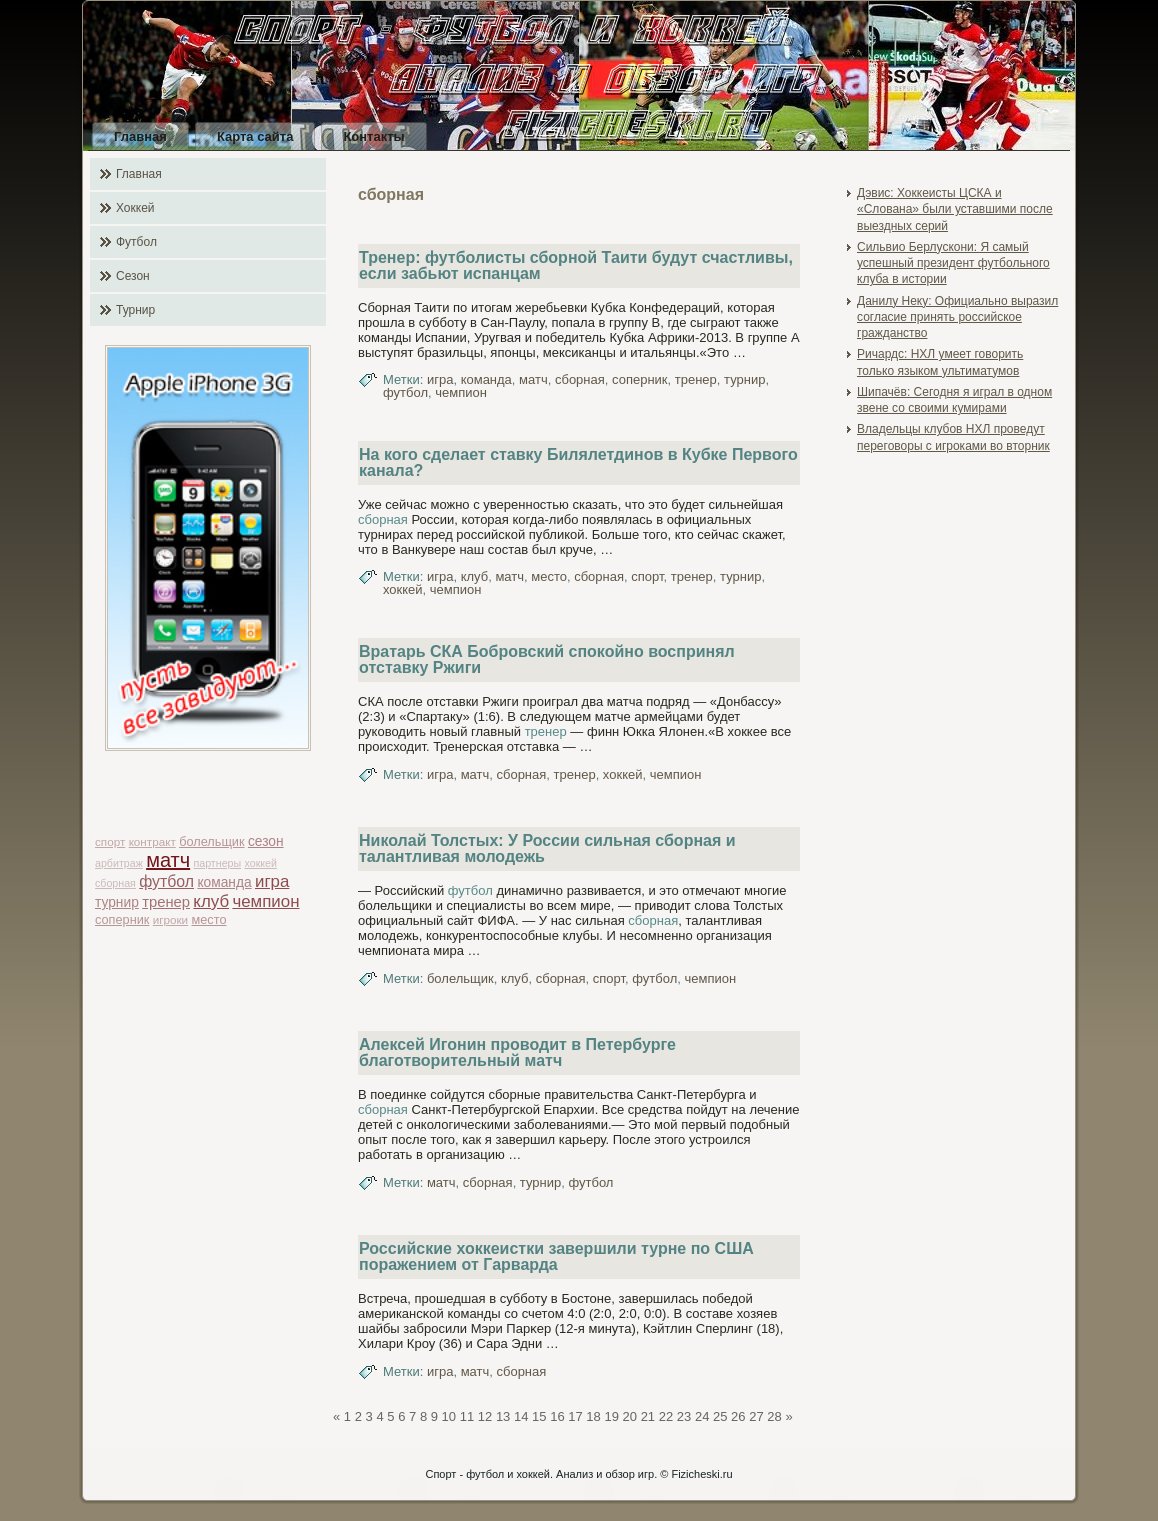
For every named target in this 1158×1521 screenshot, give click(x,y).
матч (168, 860)
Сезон (133, 276)
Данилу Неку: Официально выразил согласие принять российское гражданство (957, 317)
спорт (110, 841)
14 (521, 1416)
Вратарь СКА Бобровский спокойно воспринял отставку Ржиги (547, 659)
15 (539, 1416)
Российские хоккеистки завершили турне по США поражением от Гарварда (556, 1256)
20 (630, 1416)
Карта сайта (255, 136)
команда (224, 882)
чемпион (265, 901)
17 (575, 1416)
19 (611, 1416)
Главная (140, 136)
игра (272, 881)
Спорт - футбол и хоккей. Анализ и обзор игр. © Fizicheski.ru (578, 1474)
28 (774, 1416)
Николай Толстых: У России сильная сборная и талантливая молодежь (547, 848)
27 (756, 1416)
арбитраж (119, 863)
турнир (117, 902)
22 (666, 1416)
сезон (266, 841)
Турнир (135, 310)
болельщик (211, 841)
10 (449, 1416)
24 (702, 1416)
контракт (152, 841)
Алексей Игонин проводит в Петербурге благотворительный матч (517, 1052)
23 (684, 1416)
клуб (211, 901)
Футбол (136, 242)
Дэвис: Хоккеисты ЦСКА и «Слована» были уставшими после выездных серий (955, 209)
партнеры (217, 863)
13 (503, 1416)
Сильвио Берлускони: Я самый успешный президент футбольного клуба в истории (953, 263)
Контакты (373, 136)
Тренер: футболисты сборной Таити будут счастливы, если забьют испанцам (576, 265)
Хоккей (135, 208)
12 (485, 1416)
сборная (115, 883)
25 (720, 1416)
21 (648, 1416)
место (209, 919)
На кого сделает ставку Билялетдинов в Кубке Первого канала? (578, 462)
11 (467, 1416)
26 (738, 1416)
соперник (122, 919)
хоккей (261, 863)
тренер (166, 902)
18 (593, 1416)
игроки (170, 919)
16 (557, 1416)
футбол (166, 881)
